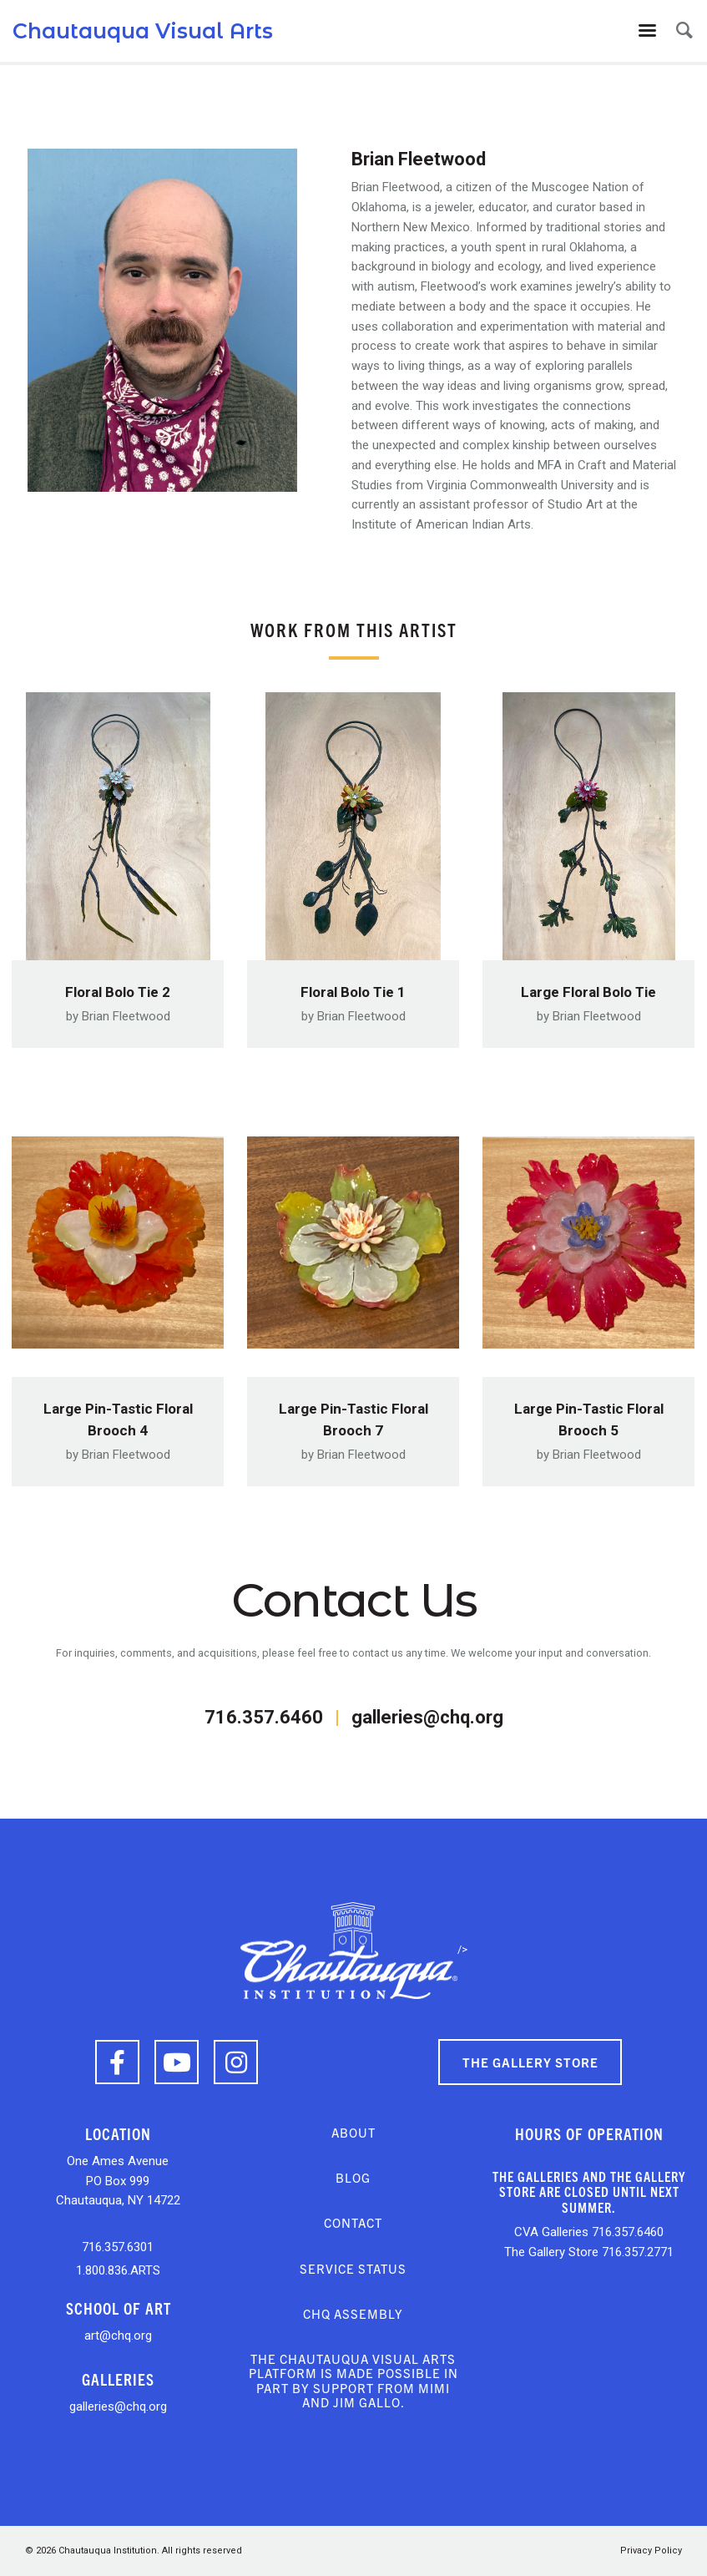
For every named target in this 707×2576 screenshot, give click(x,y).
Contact (353, 2222)
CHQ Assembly (353, 2313)
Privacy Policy (651, 2550)
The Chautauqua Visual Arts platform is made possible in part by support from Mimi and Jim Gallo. (353, 2380)
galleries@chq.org (427, 1717)
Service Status (353, 2268)
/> (353, 1949)
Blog (353, 2177)
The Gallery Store (530, 2062)
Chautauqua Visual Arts (143, 30)
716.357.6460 (264, 1717)
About (353, 2132)
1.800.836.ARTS (118, 2270)
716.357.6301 (118, 2247)
